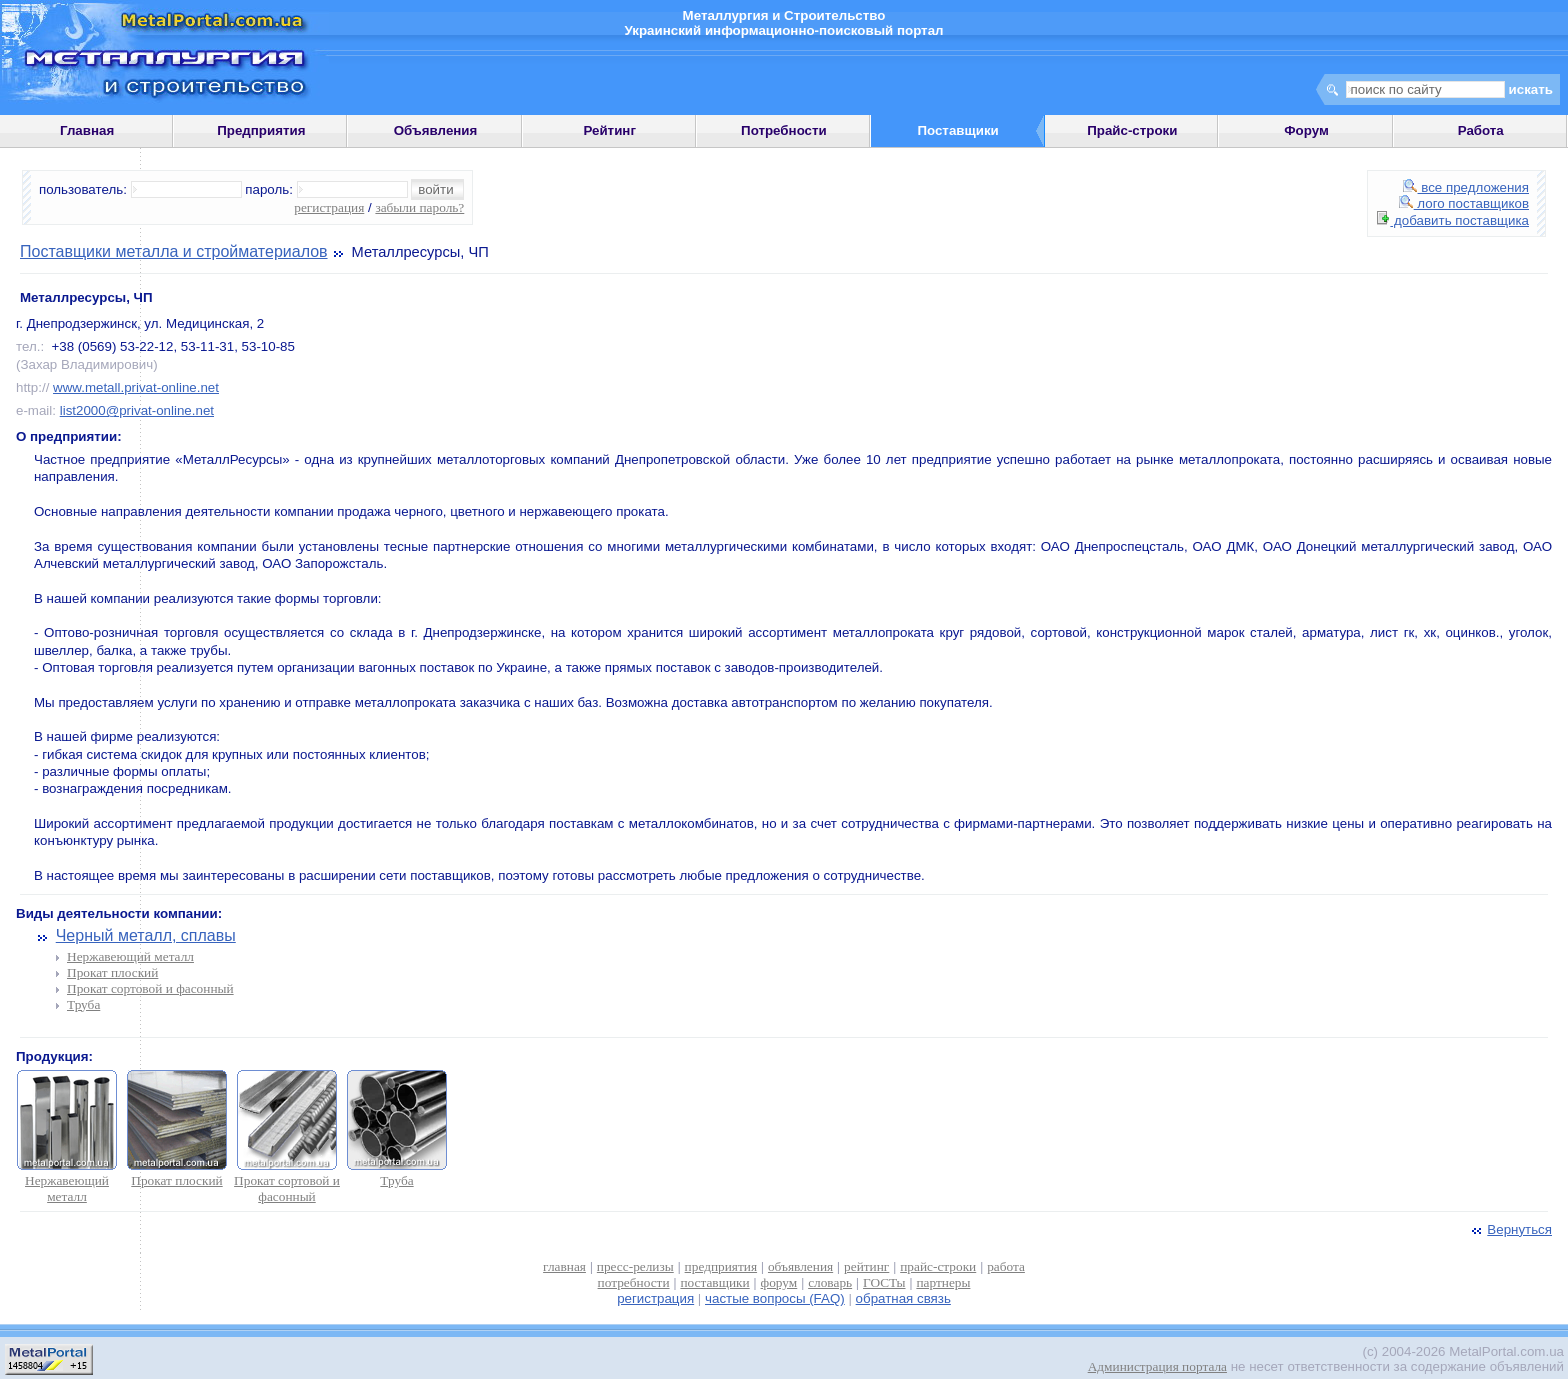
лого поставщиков (1464, 203)
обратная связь (903, 1298)
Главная (87, 130)
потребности (634, 1282)
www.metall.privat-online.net (136, 387)
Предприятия (261, 130)
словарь (830, 1282)
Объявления (436, 130)
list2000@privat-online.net (137, 410)
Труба (83, 1004)
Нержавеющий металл (130, 956)
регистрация (329, 207)
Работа (1481, 130)
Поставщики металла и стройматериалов (174, 251)
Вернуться (1510, 1229)
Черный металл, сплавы (146, 935)
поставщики (714, 1282)
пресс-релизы (635, 1266)
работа (1006, 1266)
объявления (800, 1266)
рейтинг (866, 1266)
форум (779, 1282)
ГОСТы (884, 1282)
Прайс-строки (1132, 130)
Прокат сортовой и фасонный (150, 988)
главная (564, 1266)
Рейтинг (609, 130)
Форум (1306, 130)
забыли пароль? (419, 207)
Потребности (784, 130)
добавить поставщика (1453, 220)
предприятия (721, 1266)
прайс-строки (938, 1266)
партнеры (943, 1282)
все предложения (1466, 187)
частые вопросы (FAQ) (775, 1298)
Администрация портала (1157, 1366)
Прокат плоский (112, 972)
